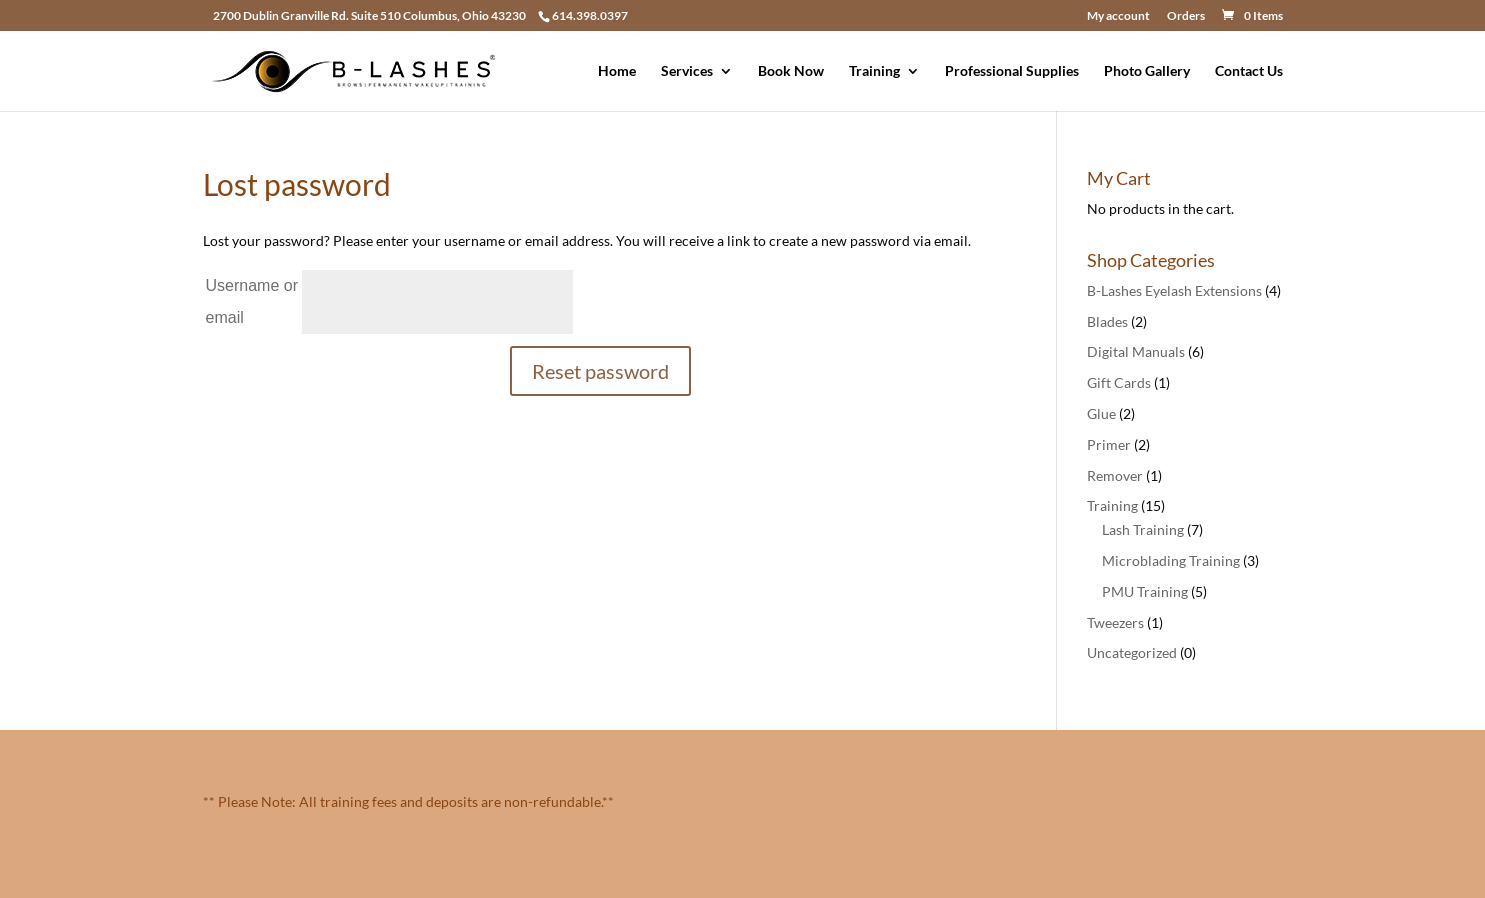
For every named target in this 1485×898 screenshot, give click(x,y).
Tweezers (1115, 622)
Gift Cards (1119, 382)
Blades (1107, 321)
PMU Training (1145, 591)
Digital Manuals (1136, 351)
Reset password (600, 371)
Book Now (791, 71)
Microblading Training (1171, 560)
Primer (1109, 444)
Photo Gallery (1147, 71)
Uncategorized (1132, 652)
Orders (1186, 16)
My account (1118, 16)
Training (874, 71)
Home (617, 71)
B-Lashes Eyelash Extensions (1174, 290)
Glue (1101, 413)
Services (687, 71)
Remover (1115, 475)
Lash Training (1143, 529)
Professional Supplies (1012, 71)
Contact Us (1249, 71)
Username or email (252, 301)
